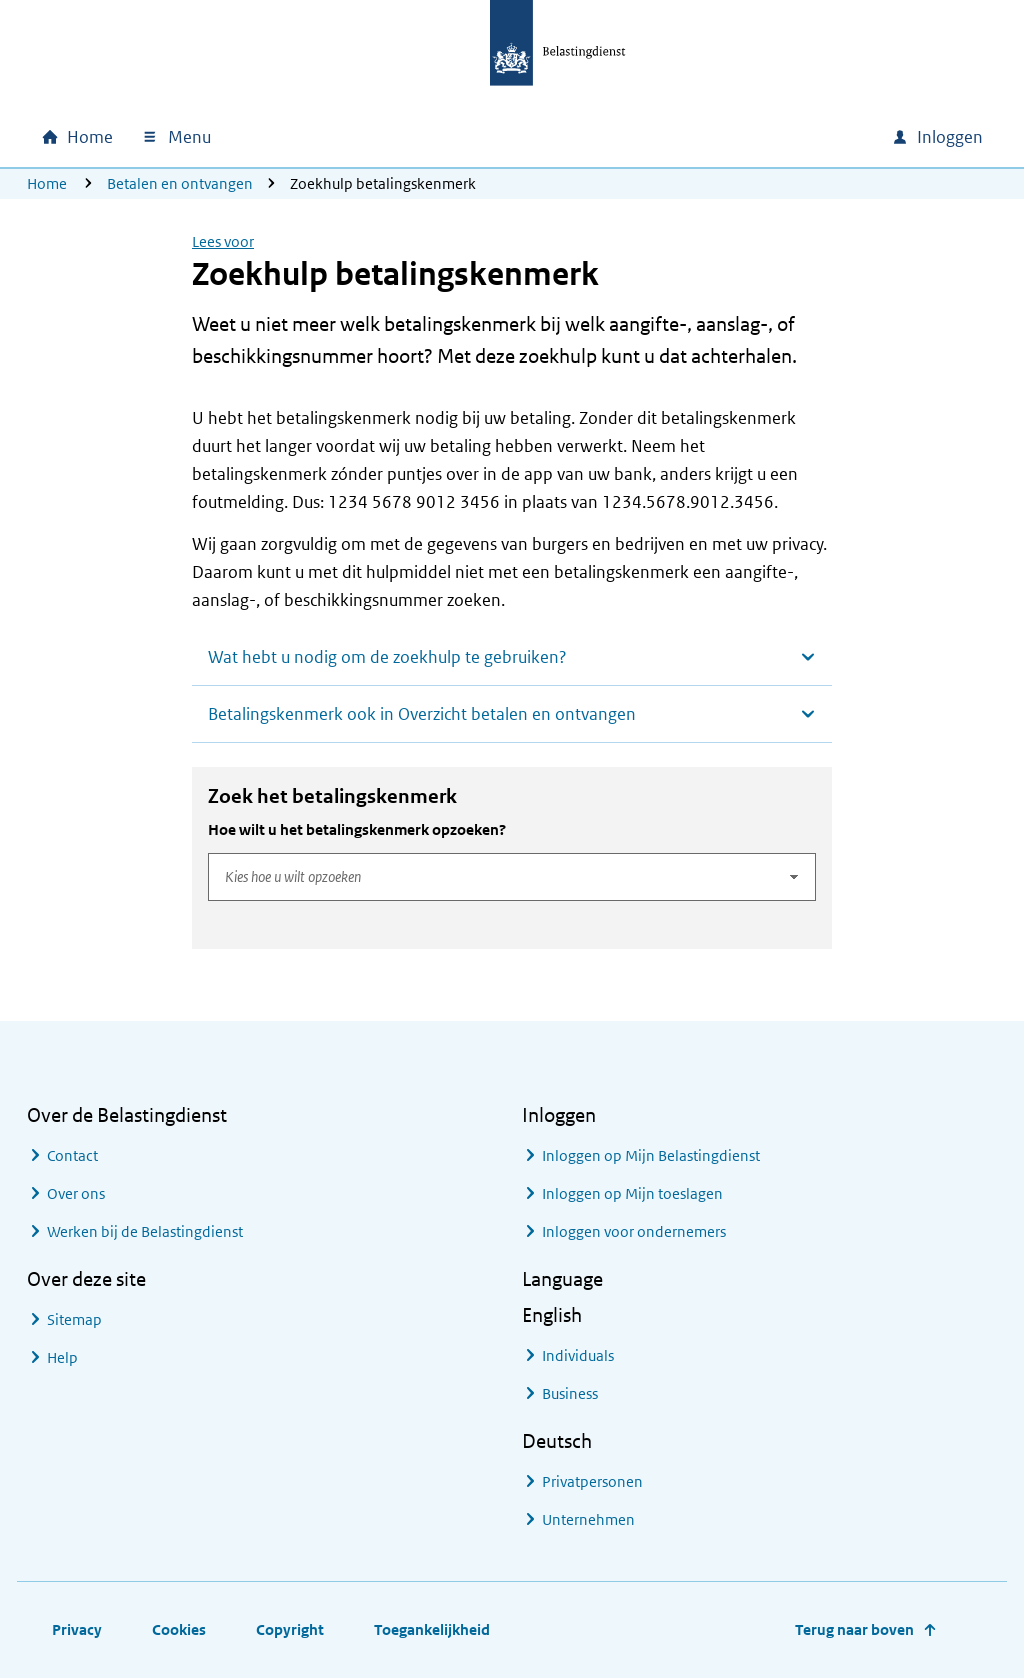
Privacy (77, 1629)
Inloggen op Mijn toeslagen (632, 1193)
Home (47, 183)
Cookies (179, 1629)
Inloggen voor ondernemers (634, 1231)
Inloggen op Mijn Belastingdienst (651, 1155)
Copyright (290, 1629)
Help (62, 1357)
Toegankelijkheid (432, 1629)
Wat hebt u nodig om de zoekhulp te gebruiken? (387, 657)
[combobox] (705, 137)
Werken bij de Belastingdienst (145, 1231)
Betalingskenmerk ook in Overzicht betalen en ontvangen (422, 714)
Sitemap (74, 1319)
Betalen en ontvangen (180, 183)
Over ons (76, 1193)
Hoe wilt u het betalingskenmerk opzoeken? (357, 829)
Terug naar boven (854, 1629)
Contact (72, 1155)
